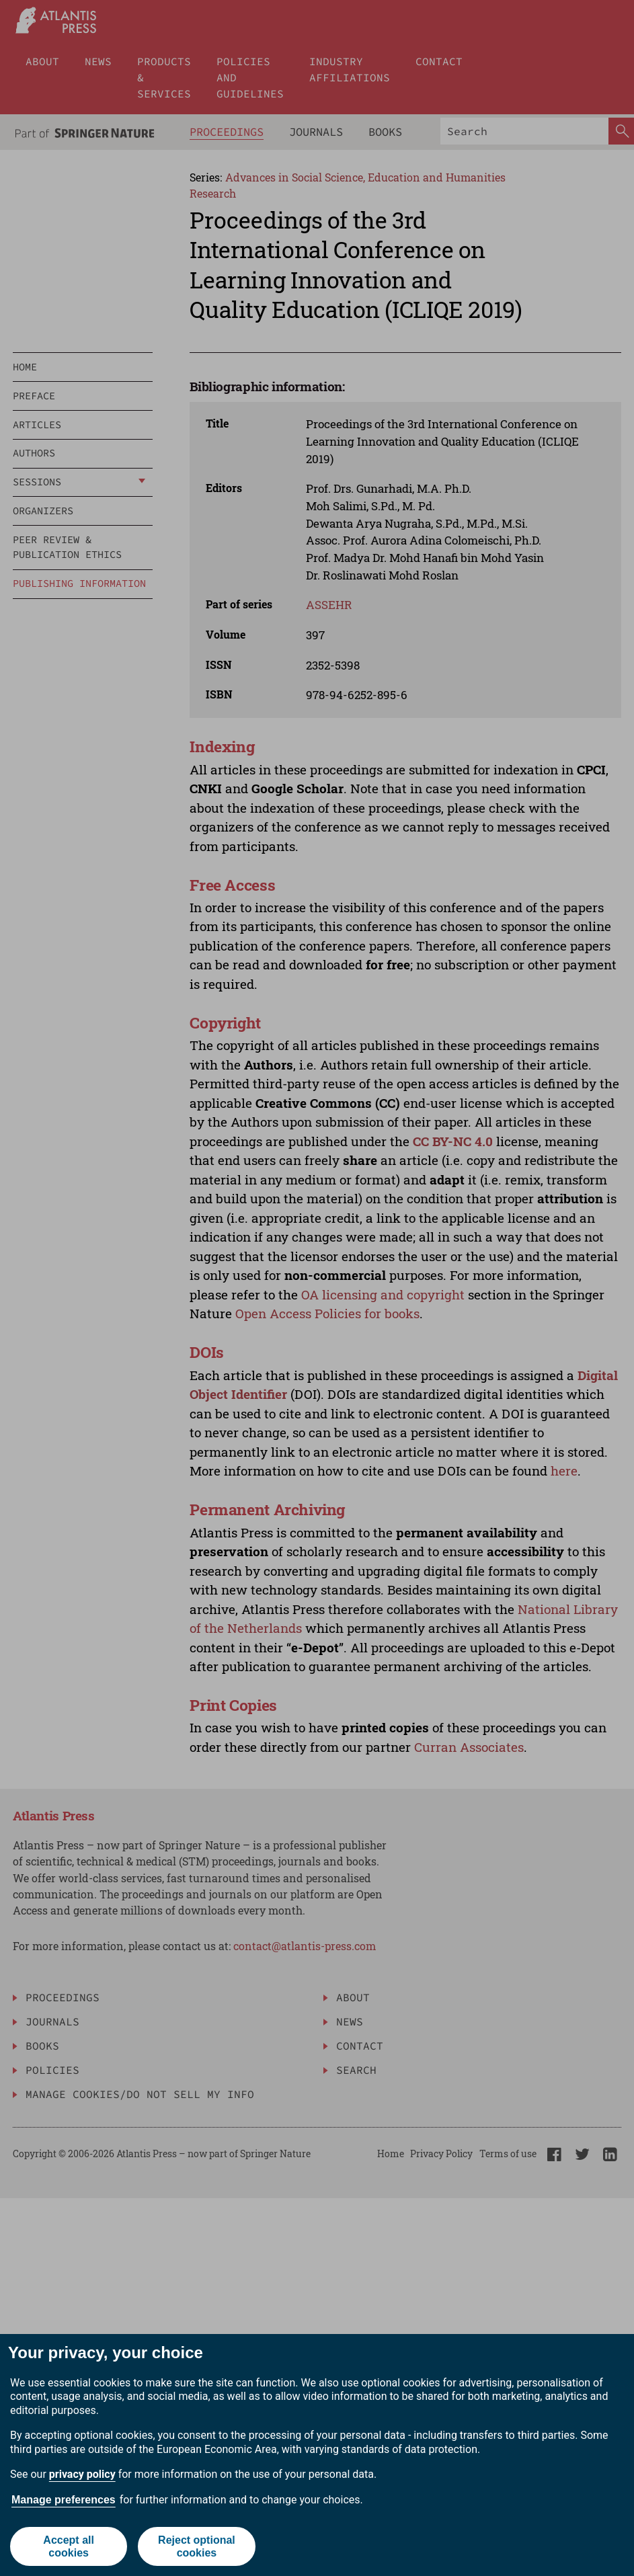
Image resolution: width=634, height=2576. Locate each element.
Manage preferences (63, 2499)
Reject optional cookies (196, 2546)
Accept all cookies (68, 2546)
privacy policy (82, 2474)
